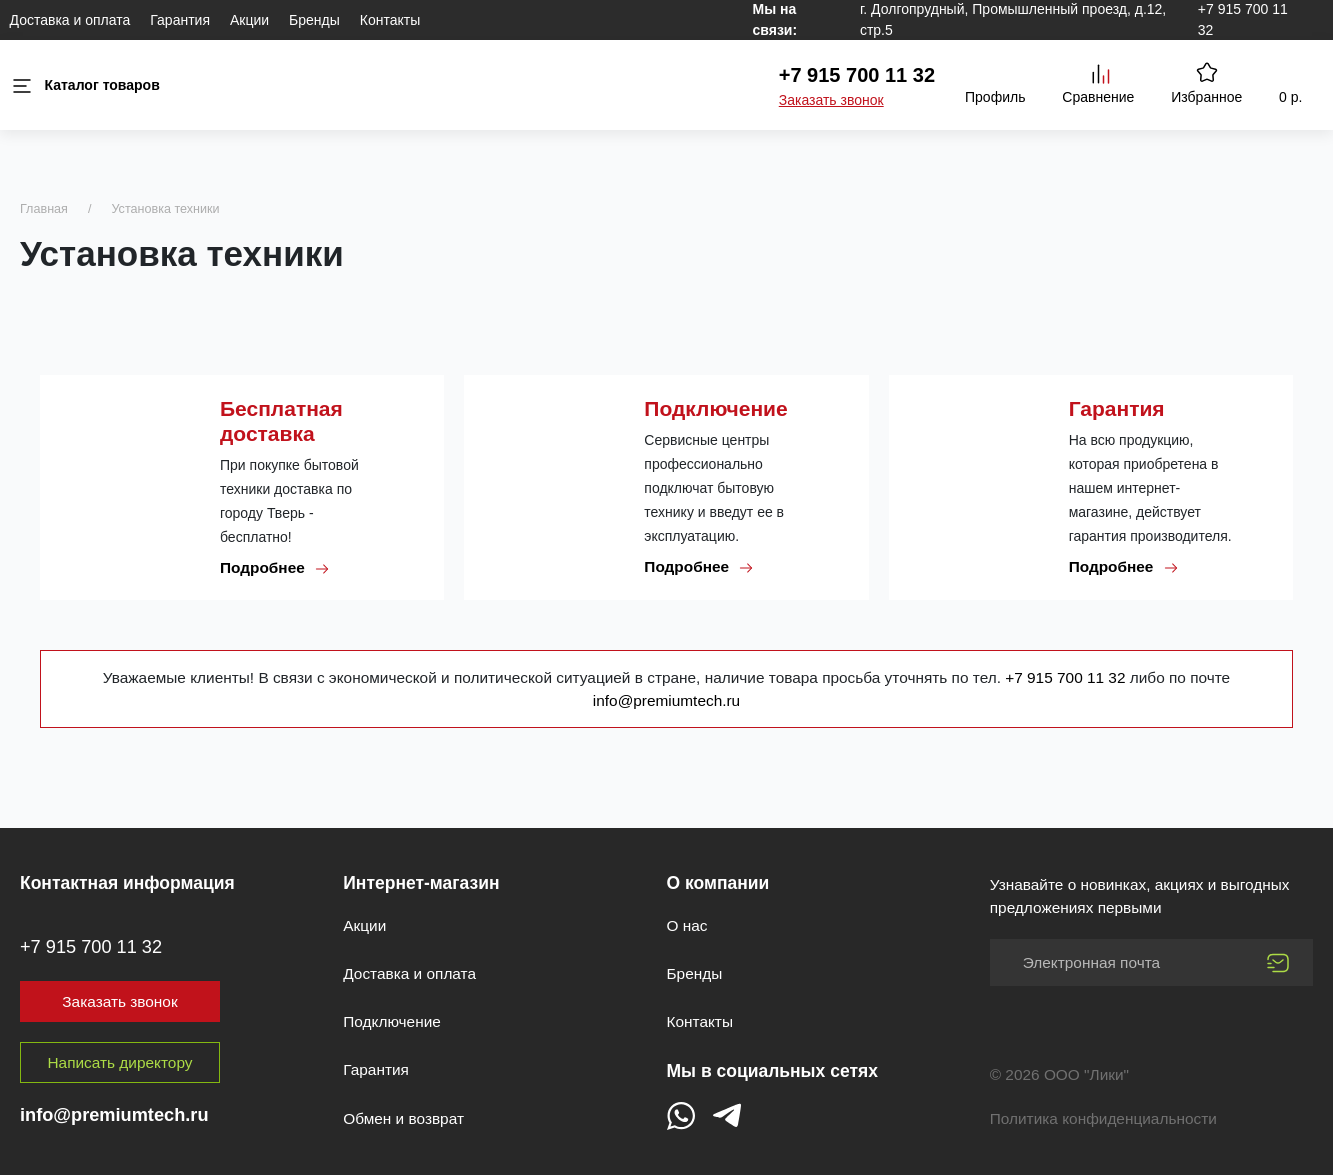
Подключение (392, 1021)
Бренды (314, 20)
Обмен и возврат (403, 1118)
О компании (718, 883)
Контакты (390, 20)
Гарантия (180, 20)
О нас (687, 925)
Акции (249, 20)
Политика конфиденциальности (1103, 1118)
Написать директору (120, 1062)
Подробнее (275, 568)
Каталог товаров (85, 85)
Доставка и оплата (70, 20)
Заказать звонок (831, 100)
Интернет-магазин (421, 883)
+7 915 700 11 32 (857, 75)
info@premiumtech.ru (666, 700)
